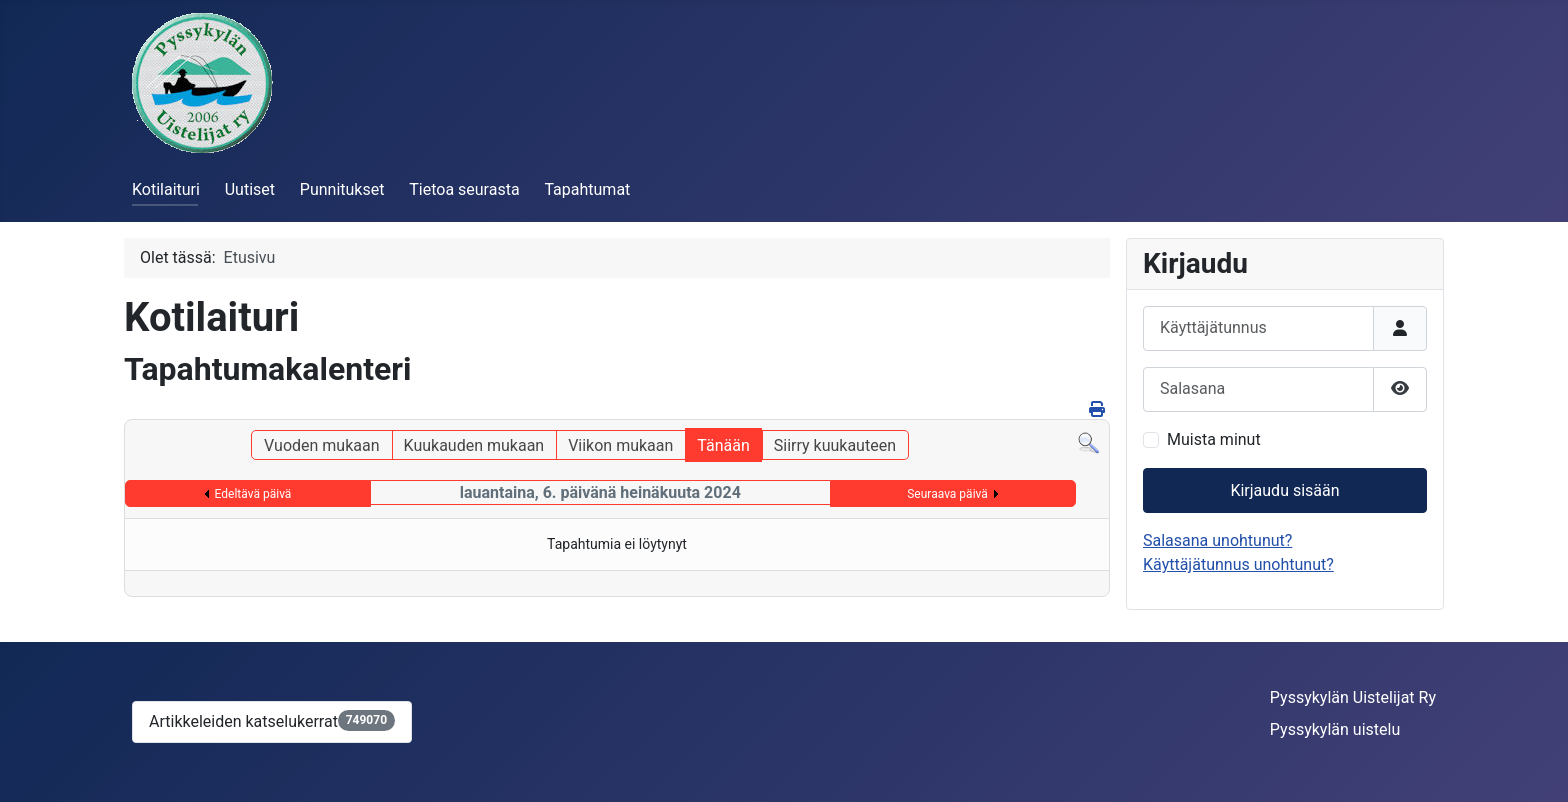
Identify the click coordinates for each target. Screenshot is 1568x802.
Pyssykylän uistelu (1335, 729)
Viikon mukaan (620, 445)
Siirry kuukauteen (835, 445)
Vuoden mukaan (321, 445)
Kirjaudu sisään (1284, 490)
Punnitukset (342, 189)
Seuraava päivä (947, 494)
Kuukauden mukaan (474, 445)
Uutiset (250, 189)
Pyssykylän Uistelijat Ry (1353, 697)
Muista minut (1214, 439)
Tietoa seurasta (464, 189)
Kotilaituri (166, 189)
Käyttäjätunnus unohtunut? (1238, 564)
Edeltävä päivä (253, 494)
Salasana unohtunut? (1217, 540)
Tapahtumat (587, 189)
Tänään (723, 445)
